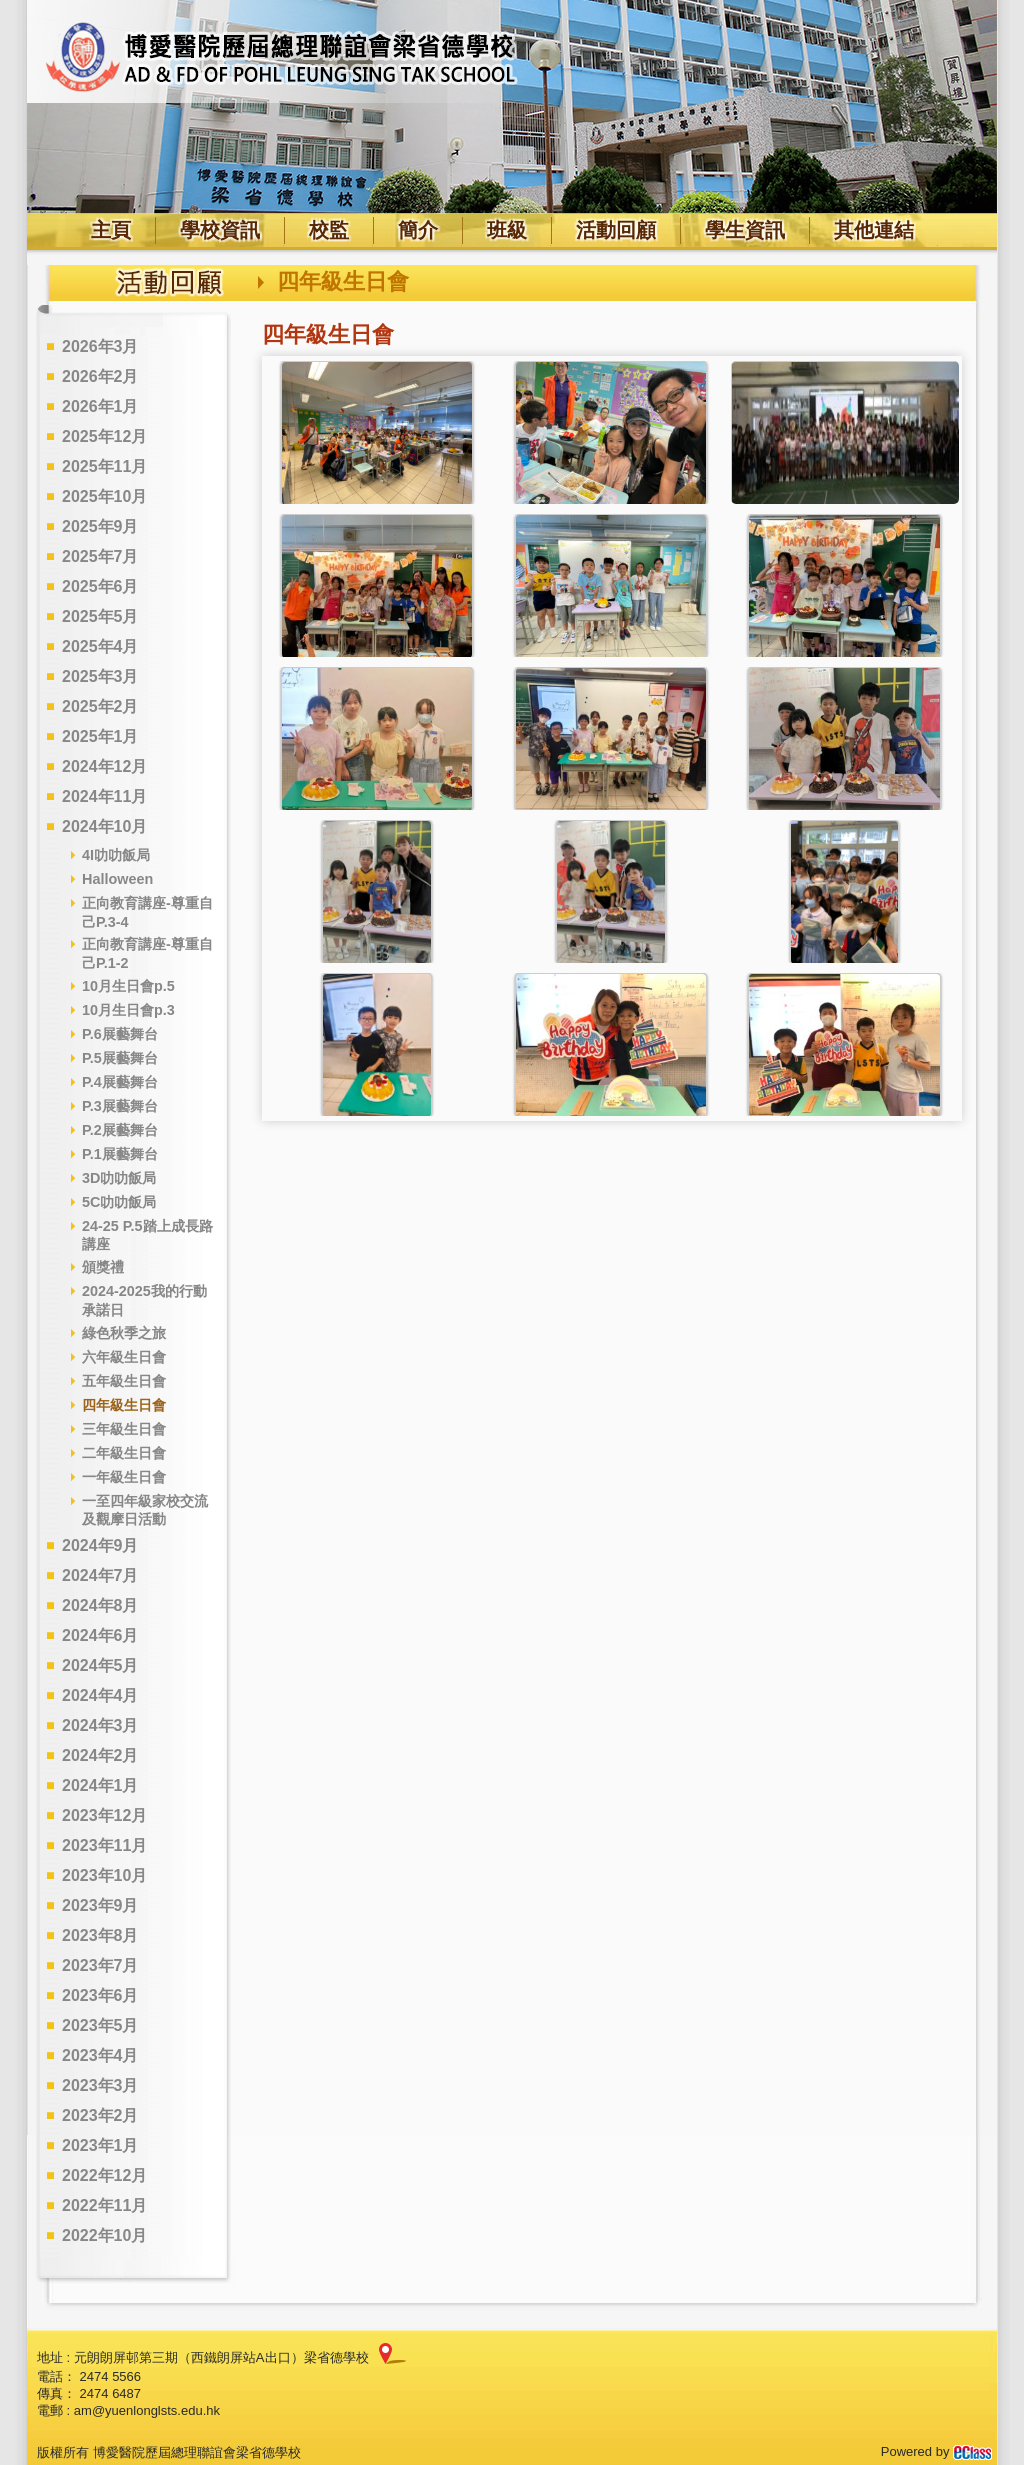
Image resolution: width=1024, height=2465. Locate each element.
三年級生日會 (124, 1429)
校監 (329, 230)
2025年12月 (104, 436)
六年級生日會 (124, 1357)
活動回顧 (616, 230)
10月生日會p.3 (128, 1010)
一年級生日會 (124, 1477)
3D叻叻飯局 (119, 1178)
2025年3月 (100, 676)
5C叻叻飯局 (119, 1202)
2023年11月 (104, 1845)
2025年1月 (100, 736)
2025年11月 (104, 466)
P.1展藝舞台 (120, 1154)
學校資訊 (220, 230)
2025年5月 (100, 616)
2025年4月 (100, 646)
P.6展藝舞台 (120, 1034)
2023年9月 (100, 1905)
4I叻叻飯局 (116, 855)
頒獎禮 (103, 1267)
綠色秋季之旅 (124, 1333)
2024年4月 (100, 1695)
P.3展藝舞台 (120, 1106)
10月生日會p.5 (128, 986)
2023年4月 (100, 2055)
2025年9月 (100, 526)
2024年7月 (100, 1575)
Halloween (117, 879)
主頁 (111, 230)
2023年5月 (100, 2025)
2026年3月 (100, 346)
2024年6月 (100, 1635)
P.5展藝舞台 (120, 1058)
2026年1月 (100, 406)
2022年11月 (104, 2205)
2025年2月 (100, 706)
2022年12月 (104, 2175)
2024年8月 (100, 1605)
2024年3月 (100, 1725)
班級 (507, 230)
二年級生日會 (124, 1453)
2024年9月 (100, 1545)
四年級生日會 (124, 1405)
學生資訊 (745, 230)
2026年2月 (100, 376)
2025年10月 (104, 496)
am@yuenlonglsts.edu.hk (147, 2410)
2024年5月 (100, 1665)
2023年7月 (100, 1965)
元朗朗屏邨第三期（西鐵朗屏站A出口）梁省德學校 (221, 2357)
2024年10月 (104, 826)
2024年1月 (100, 1785)
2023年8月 (100, 1935)
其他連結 (874, 230)
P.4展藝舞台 (120, 1082)
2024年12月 (104, 766)
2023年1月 (100, 2145)
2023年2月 (100, 2115)
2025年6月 (100, 586)
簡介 (418, 230)
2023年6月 (100, 1995)
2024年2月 (100, 1755)
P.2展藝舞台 (120, 1130)
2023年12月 (104, 1815)
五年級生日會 (124, 1381)
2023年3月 (100, 2085)
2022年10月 (104, 2235)
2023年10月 (104, 1875)
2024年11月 (104, 796)
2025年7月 (100, 556)
